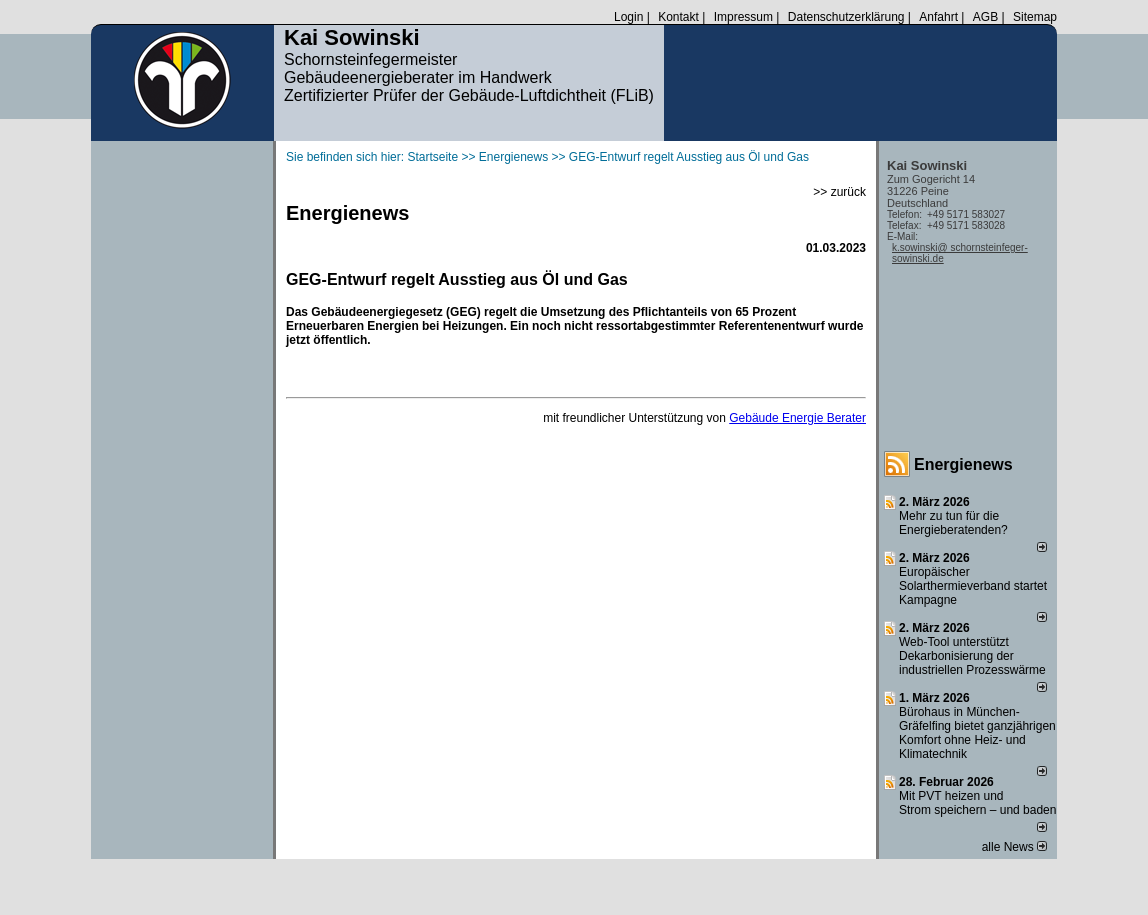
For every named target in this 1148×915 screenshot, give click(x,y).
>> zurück (839, 192)
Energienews (963, 464)
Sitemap (1035, 17)
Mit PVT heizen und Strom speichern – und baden (977, 803)
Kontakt (678, 17)
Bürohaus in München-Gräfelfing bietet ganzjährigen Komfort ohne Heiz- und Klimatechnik (977, 733)
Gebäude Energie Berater (797, 418)
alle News (1014, 847)
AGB (985, 17)
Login (628, 17)
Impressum (743, 17)
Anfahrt (938, 17)
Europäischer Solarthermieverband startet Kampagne (973, 586)
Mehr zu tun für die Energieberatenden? (953, 523)
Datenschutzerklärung (846, 17)
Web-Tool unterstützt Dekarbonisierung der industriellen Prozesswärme (972, 656)
